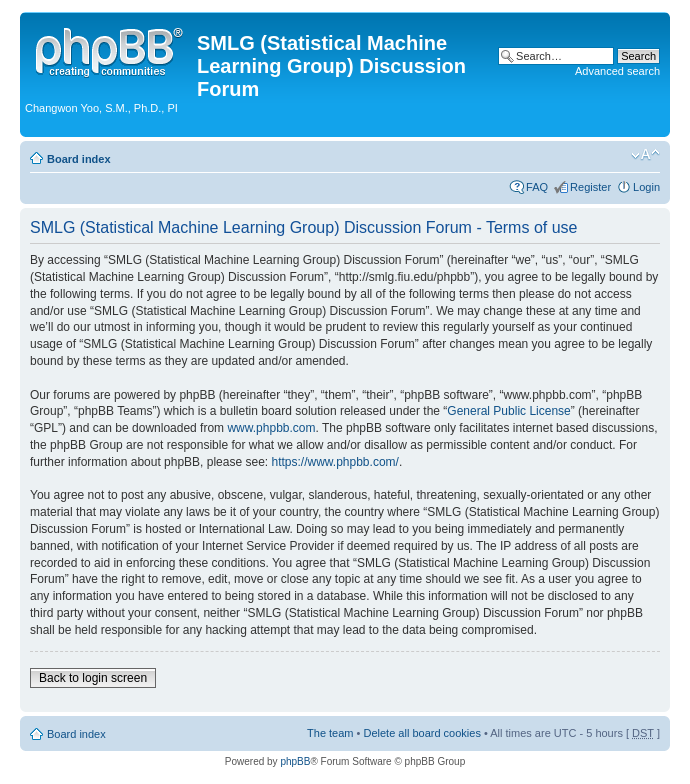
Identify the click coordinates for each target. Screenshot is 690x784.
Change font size (645, 155)
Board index (79, 159)
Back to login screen (93, 678)
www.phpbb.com (271, 428)
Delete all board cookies (421, 733)
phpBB (295, 761)
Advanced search (617, 71)
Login (646, 187)
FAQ (537, 187)
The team (330, 733)
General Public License (508, 411)
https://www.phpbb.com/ (334, 462)
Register (590, 187)
